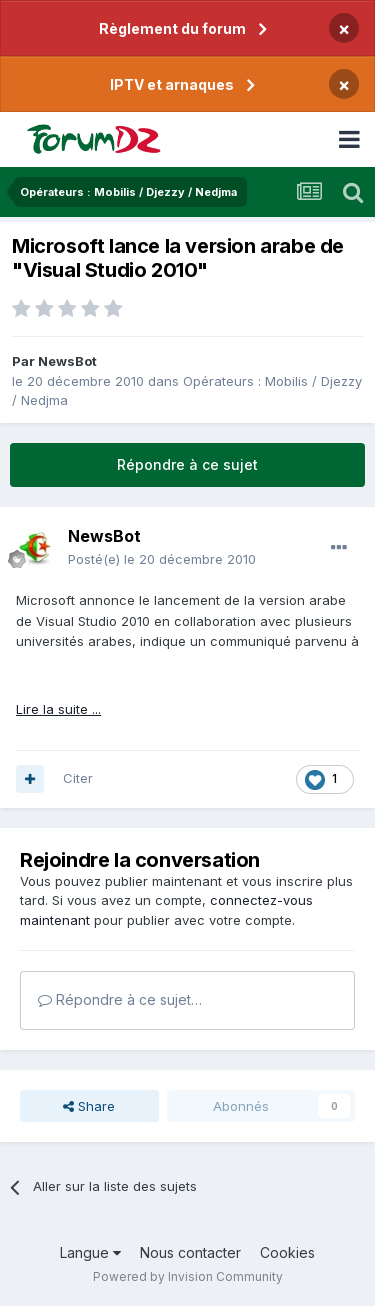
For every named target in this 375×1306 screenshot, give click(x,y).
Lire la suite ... (58, 709)
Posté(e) (162, 559)
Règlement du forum (172, 28)
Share (89, 1106)
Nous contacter (190, 1252)
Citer (78, 778)
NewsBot (67, 361)
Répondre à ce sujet (187, 464)
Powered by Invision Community (188, 1276)
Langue (90, 1252)
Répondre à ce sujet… (120, 999)
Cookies (287, 1252)
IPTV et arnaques (172, 84)
